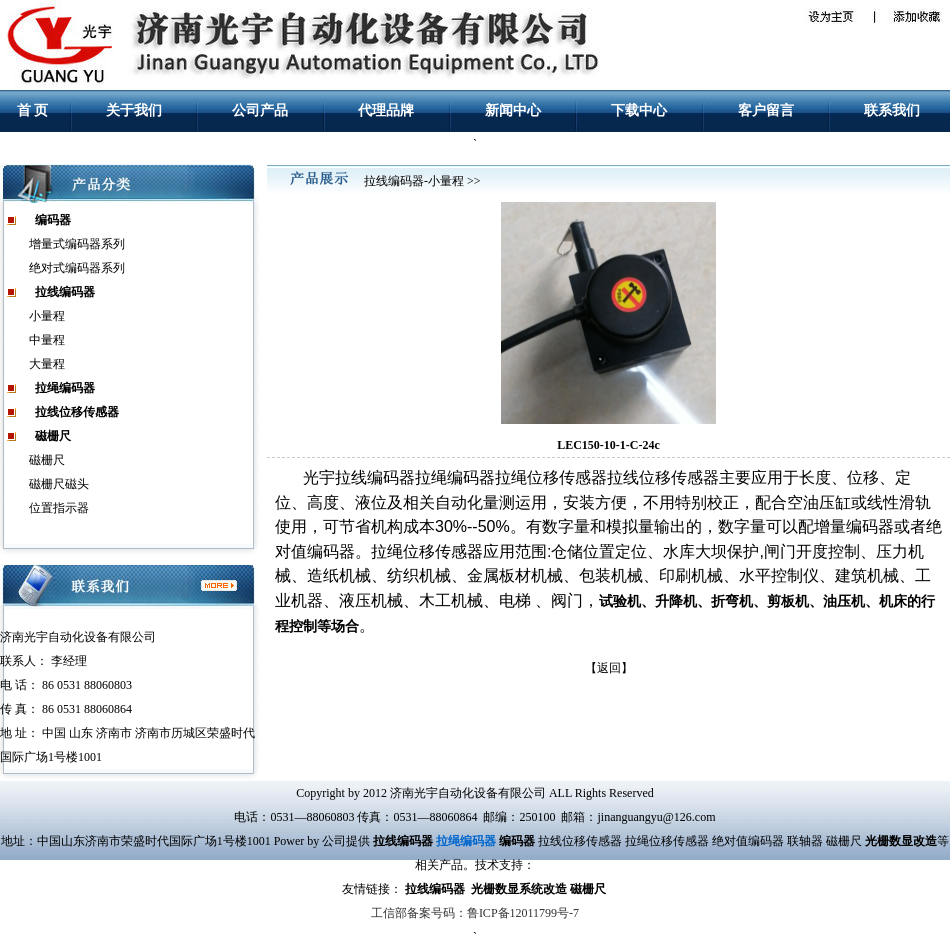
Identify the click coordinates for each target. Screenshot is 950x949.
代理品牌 (386, 110)
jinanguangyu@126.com (656, 817)
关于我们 (134, 110)
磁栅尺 (47, 460)
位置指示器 (59, 508)
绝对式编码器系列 (77, 268)
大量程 (47, 364)
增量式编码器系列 (77, 244)
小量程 (47, 316)
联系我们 (892, 110)
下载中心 (639, 110)
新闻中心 (513, 110)
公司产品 (260, 110)
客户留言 (766, 110)
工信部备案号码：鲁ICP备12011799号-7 (475, 913)
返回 (609, 668)
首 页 (33, 110)
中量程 (47, 340)
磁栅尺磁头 (59, 484)
